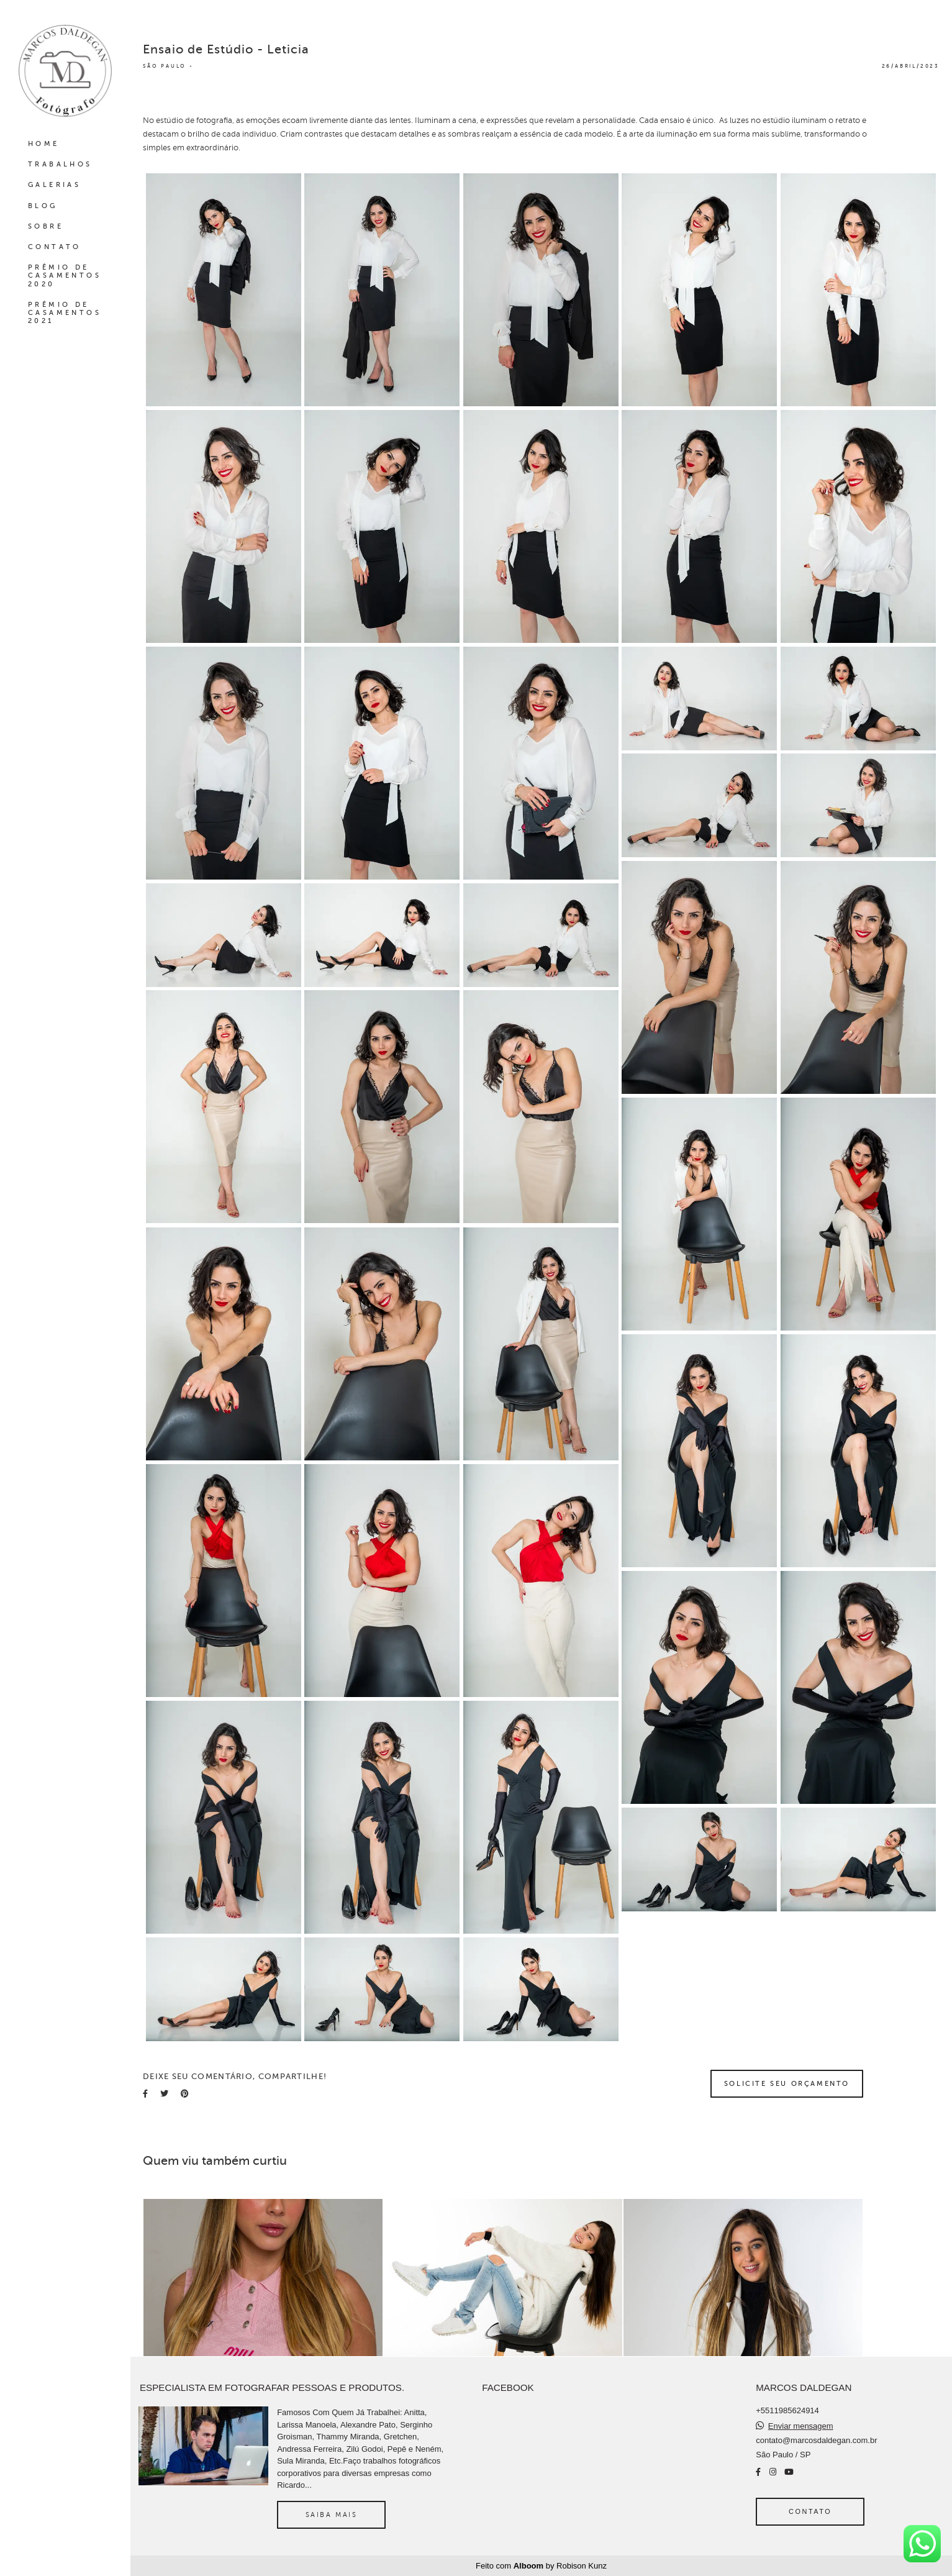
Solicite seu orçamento (787, 2083)
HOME (44, 144)
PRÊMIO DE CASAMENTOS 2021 (64, 313)
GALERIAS (54, 185)
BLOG (43, 206)
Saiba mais (332, 2514)
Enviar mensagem (800, 2426)
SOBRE (45, 226)
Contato (810, 2511)
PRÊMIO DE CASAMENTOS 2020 (64, 275)
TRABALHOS (60, 164)
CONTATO (54, 247)
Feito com (541, 2565)
